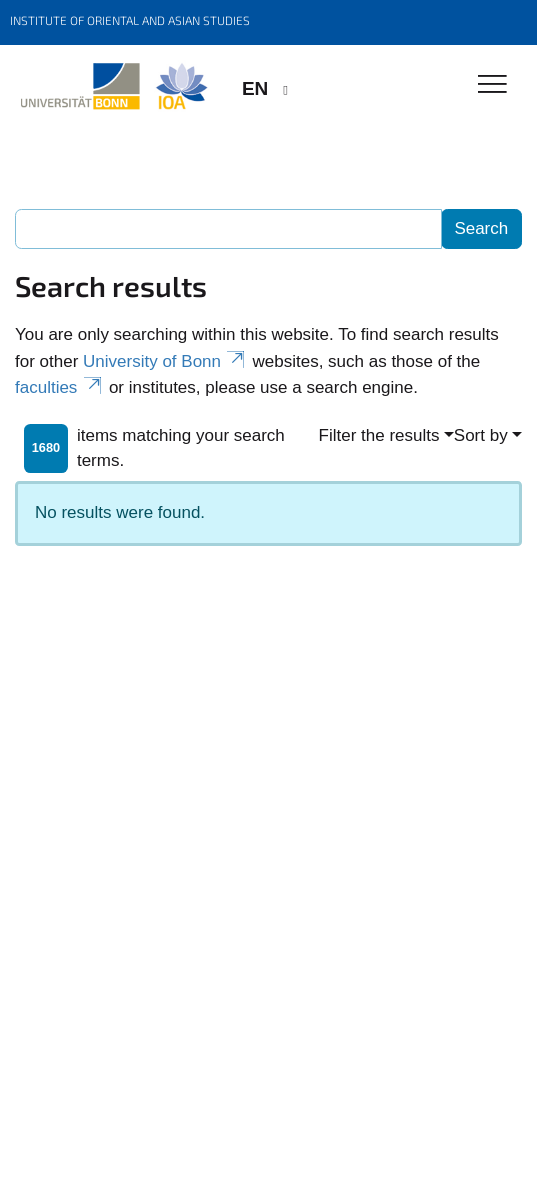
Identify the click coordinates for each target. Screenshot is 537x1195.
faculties (59, 387)
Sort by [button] (481, 435)
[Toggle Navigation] (492, 85)
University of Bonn (165, 361)
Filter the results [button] (379, 435)
